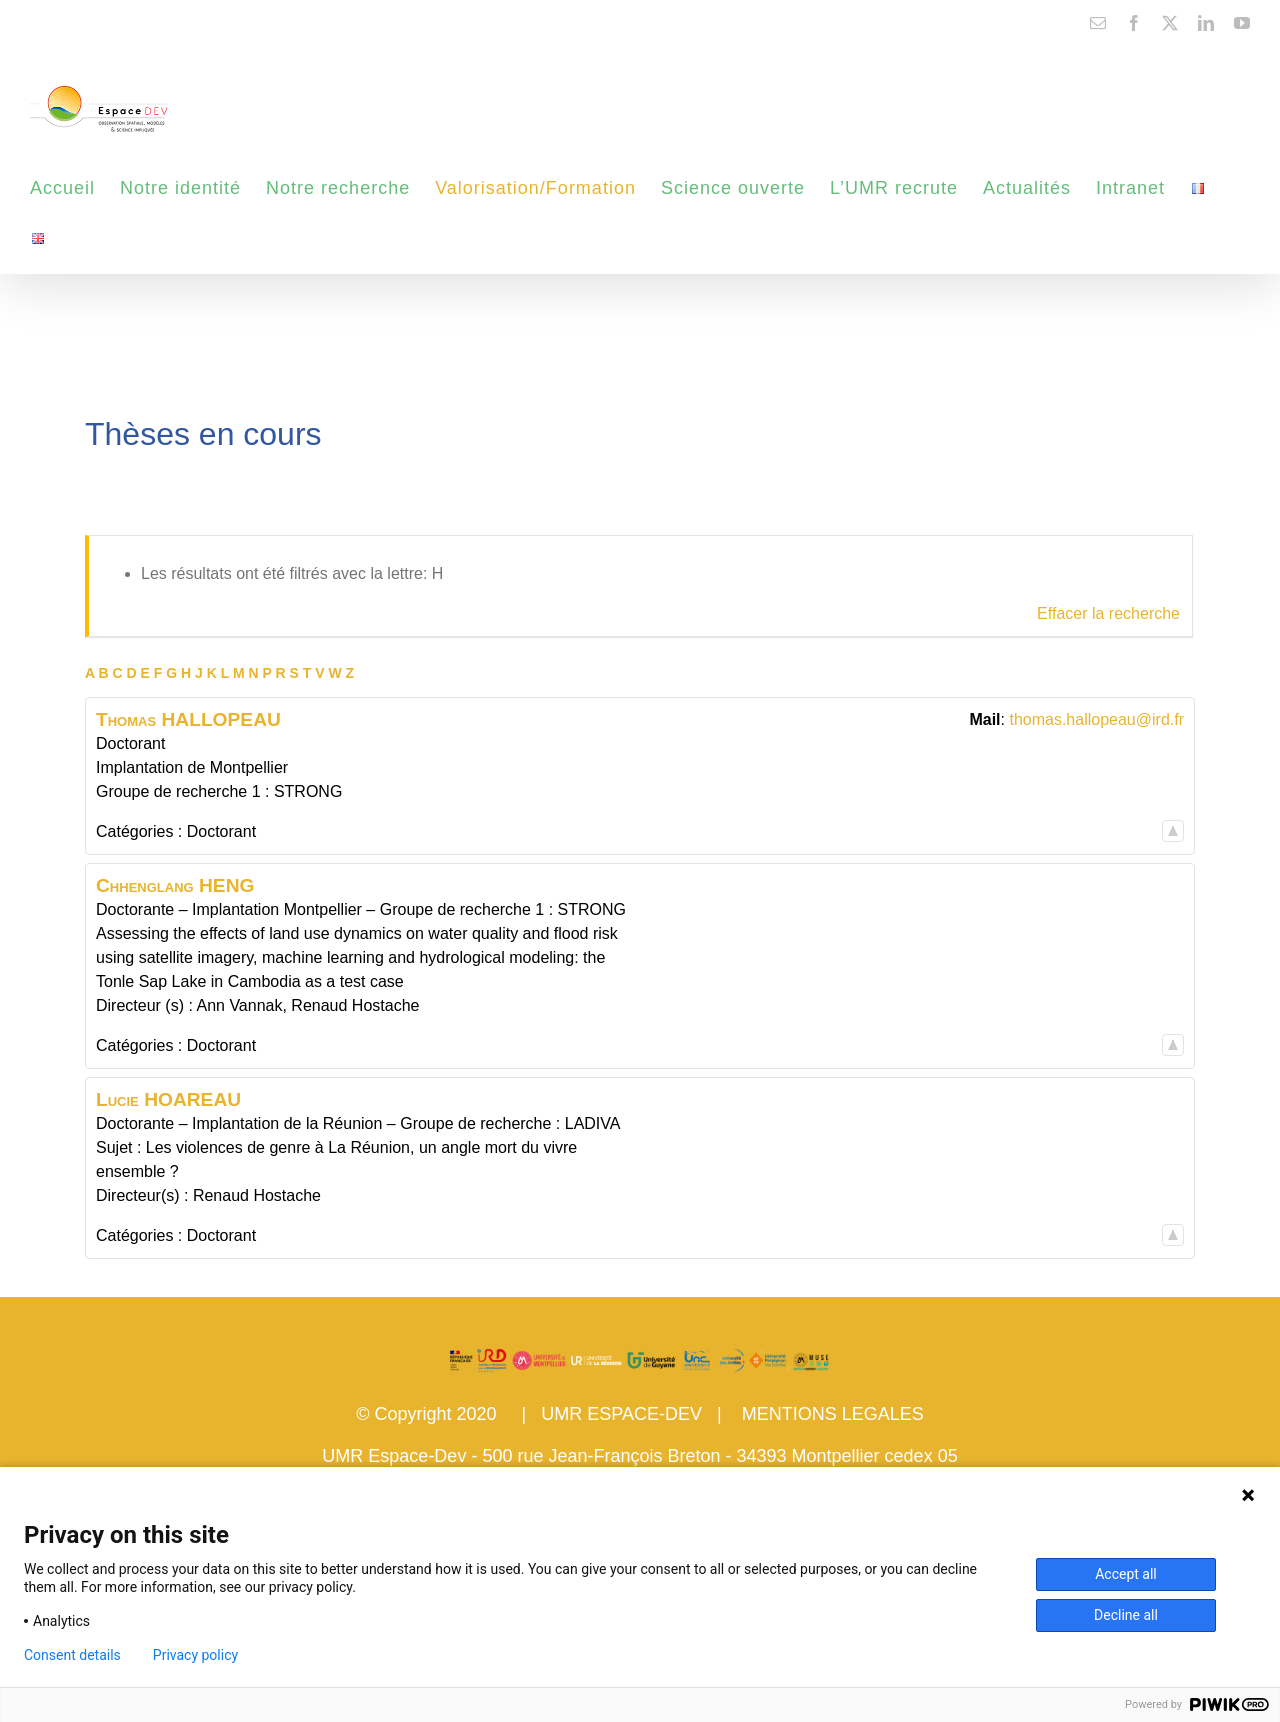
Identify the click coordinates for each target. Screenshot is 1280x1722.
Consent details (72, 1655)
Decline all (1126, 1615)
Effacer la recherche (1108, 613)
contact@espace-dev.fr (91, 22)
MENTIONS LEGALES (833, 1414)
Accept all (1126, 1574)
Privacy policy (195, 1655)
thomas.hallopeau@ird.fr (1096, 719)
